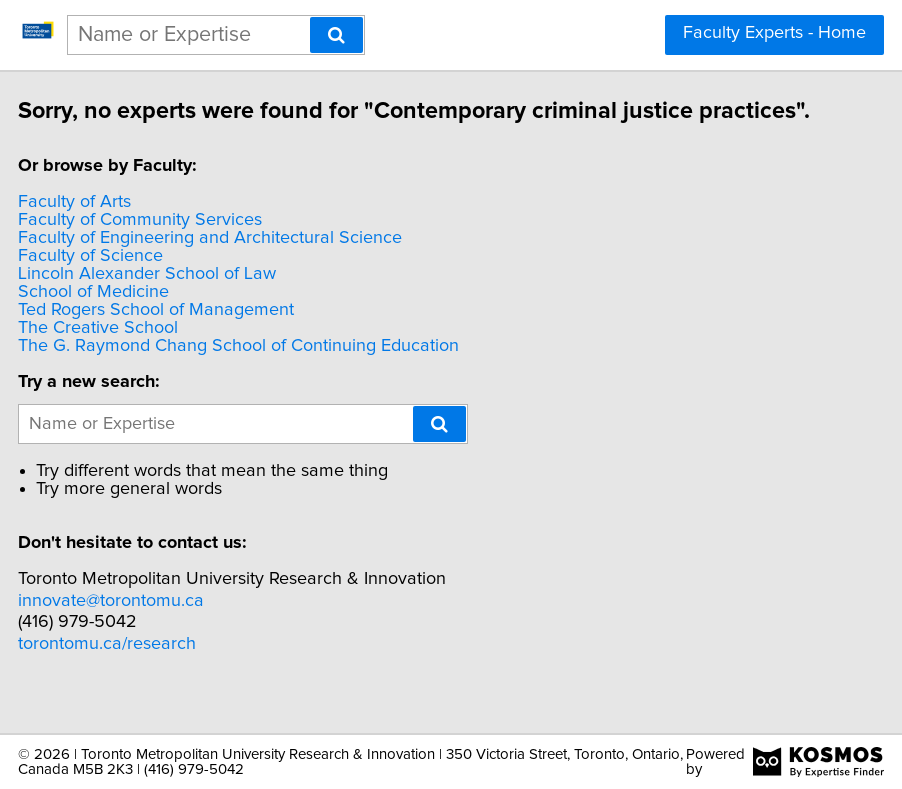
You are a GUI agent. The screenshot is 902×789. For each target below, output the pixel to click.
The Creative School (156, 351)
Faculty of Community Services (198, 243)
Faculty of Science (148, 279)
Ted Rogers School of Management (214, 333)
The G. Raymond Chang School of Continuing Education (296, 369)
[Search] (336, 35)
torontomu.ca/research (165, 667)
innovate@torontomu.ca (169, 624)
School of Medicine (151, 315)
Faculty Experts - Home (774, 33)
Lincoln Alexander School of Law (205, 297)
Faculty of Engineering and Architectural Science (268, 261)
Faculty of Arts (132, 225)
